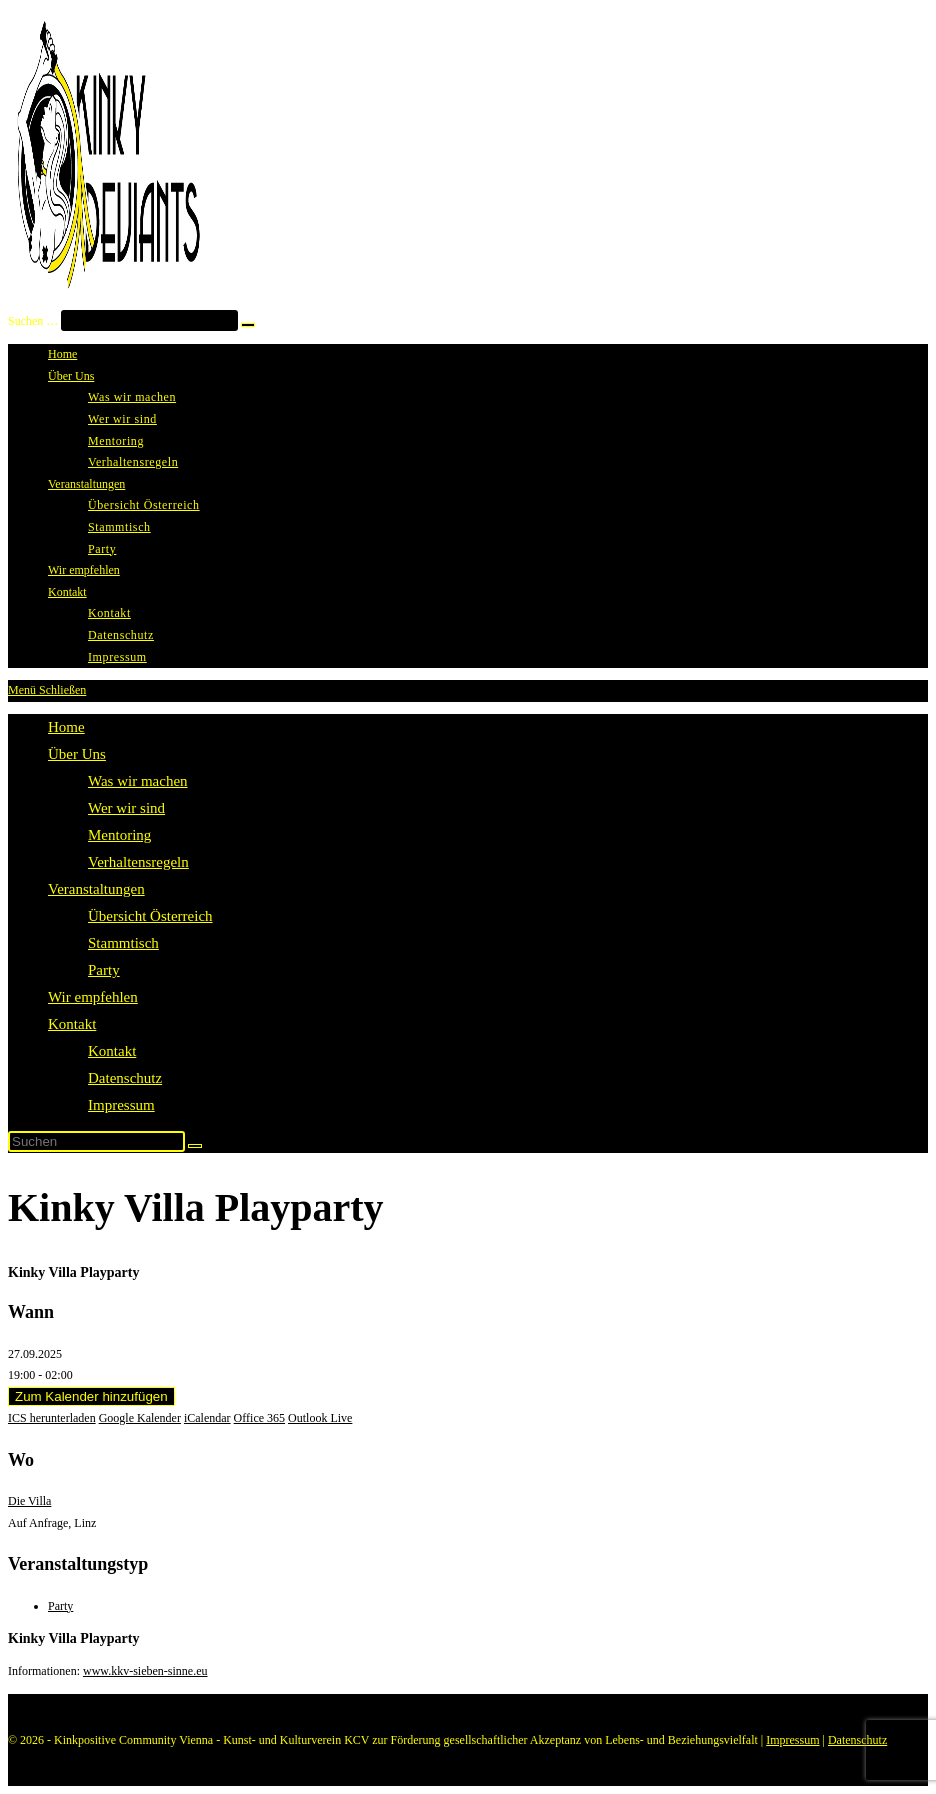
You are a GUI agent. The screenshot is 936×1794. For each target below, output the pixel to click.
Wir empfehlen (93, 997)
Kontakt (72, 1024)
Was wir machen (138, 781)
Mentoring (119, 835)
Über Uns (77, 754)
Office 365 (259, 1418)
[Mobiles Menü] (47, 690)
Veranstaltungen (96, 889)
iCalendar (207, 1418)
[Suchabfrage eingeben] (96, 1141)
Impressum (121, 1105)
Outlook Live (320, 1418)
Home (66, 727)
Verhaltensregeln (138, 862)
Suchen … (33, 321)
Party (104, 970)
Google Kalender (140, 1418)
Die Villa (29, 1501)
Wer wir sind (126, 808)
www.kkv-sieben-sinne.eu (145, 1671)
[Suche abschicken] (195, 1146)
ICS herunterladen (52, 1418)
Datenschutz (125, 1078)
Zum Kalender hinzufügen (91, 1396)
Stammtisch (123, 943)
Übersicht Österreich (150, 916)
